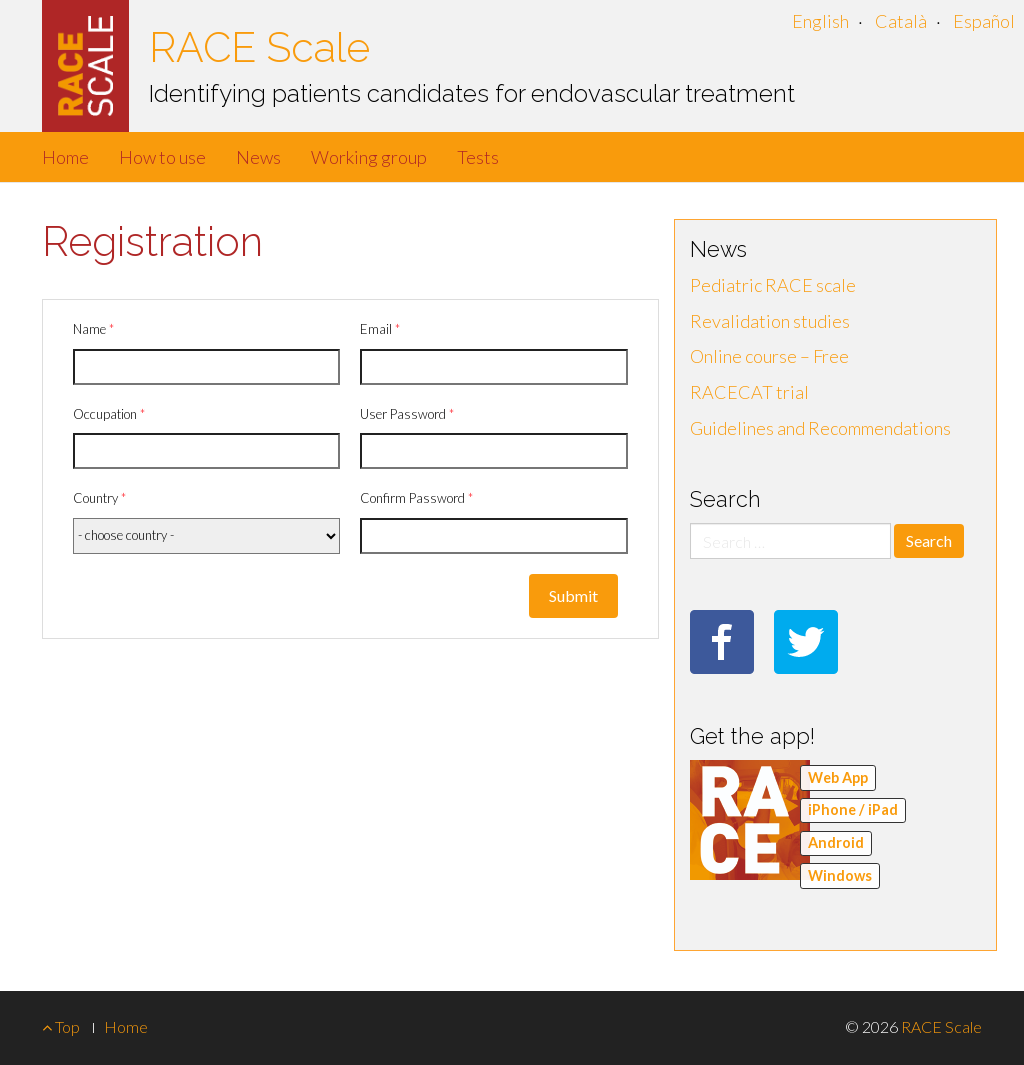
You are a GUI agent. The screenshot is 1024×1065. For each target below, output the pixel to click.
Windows (840, 875)
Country (99, 498)
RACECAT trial (749, 392)
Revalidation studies (770, 321)
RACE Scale (259, 47)
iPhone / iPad (853, 809)
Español (984, 21)
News (258, 157)
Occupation (109, 414)
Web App (838, 777)
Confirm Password (416, 498)
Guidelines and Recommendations (820, 428)
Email (380, 329)
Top (61, 1026)
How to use (162, 157)
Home (65, 157)
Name (93, 329)
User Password (407, 414)
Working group (369, 157)
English (820, 21)
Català (901, 21)
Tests (478, 157)
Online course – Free (769, 356)
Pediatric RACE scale (773, 285)
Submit (573, 595)
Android (836, 842)
